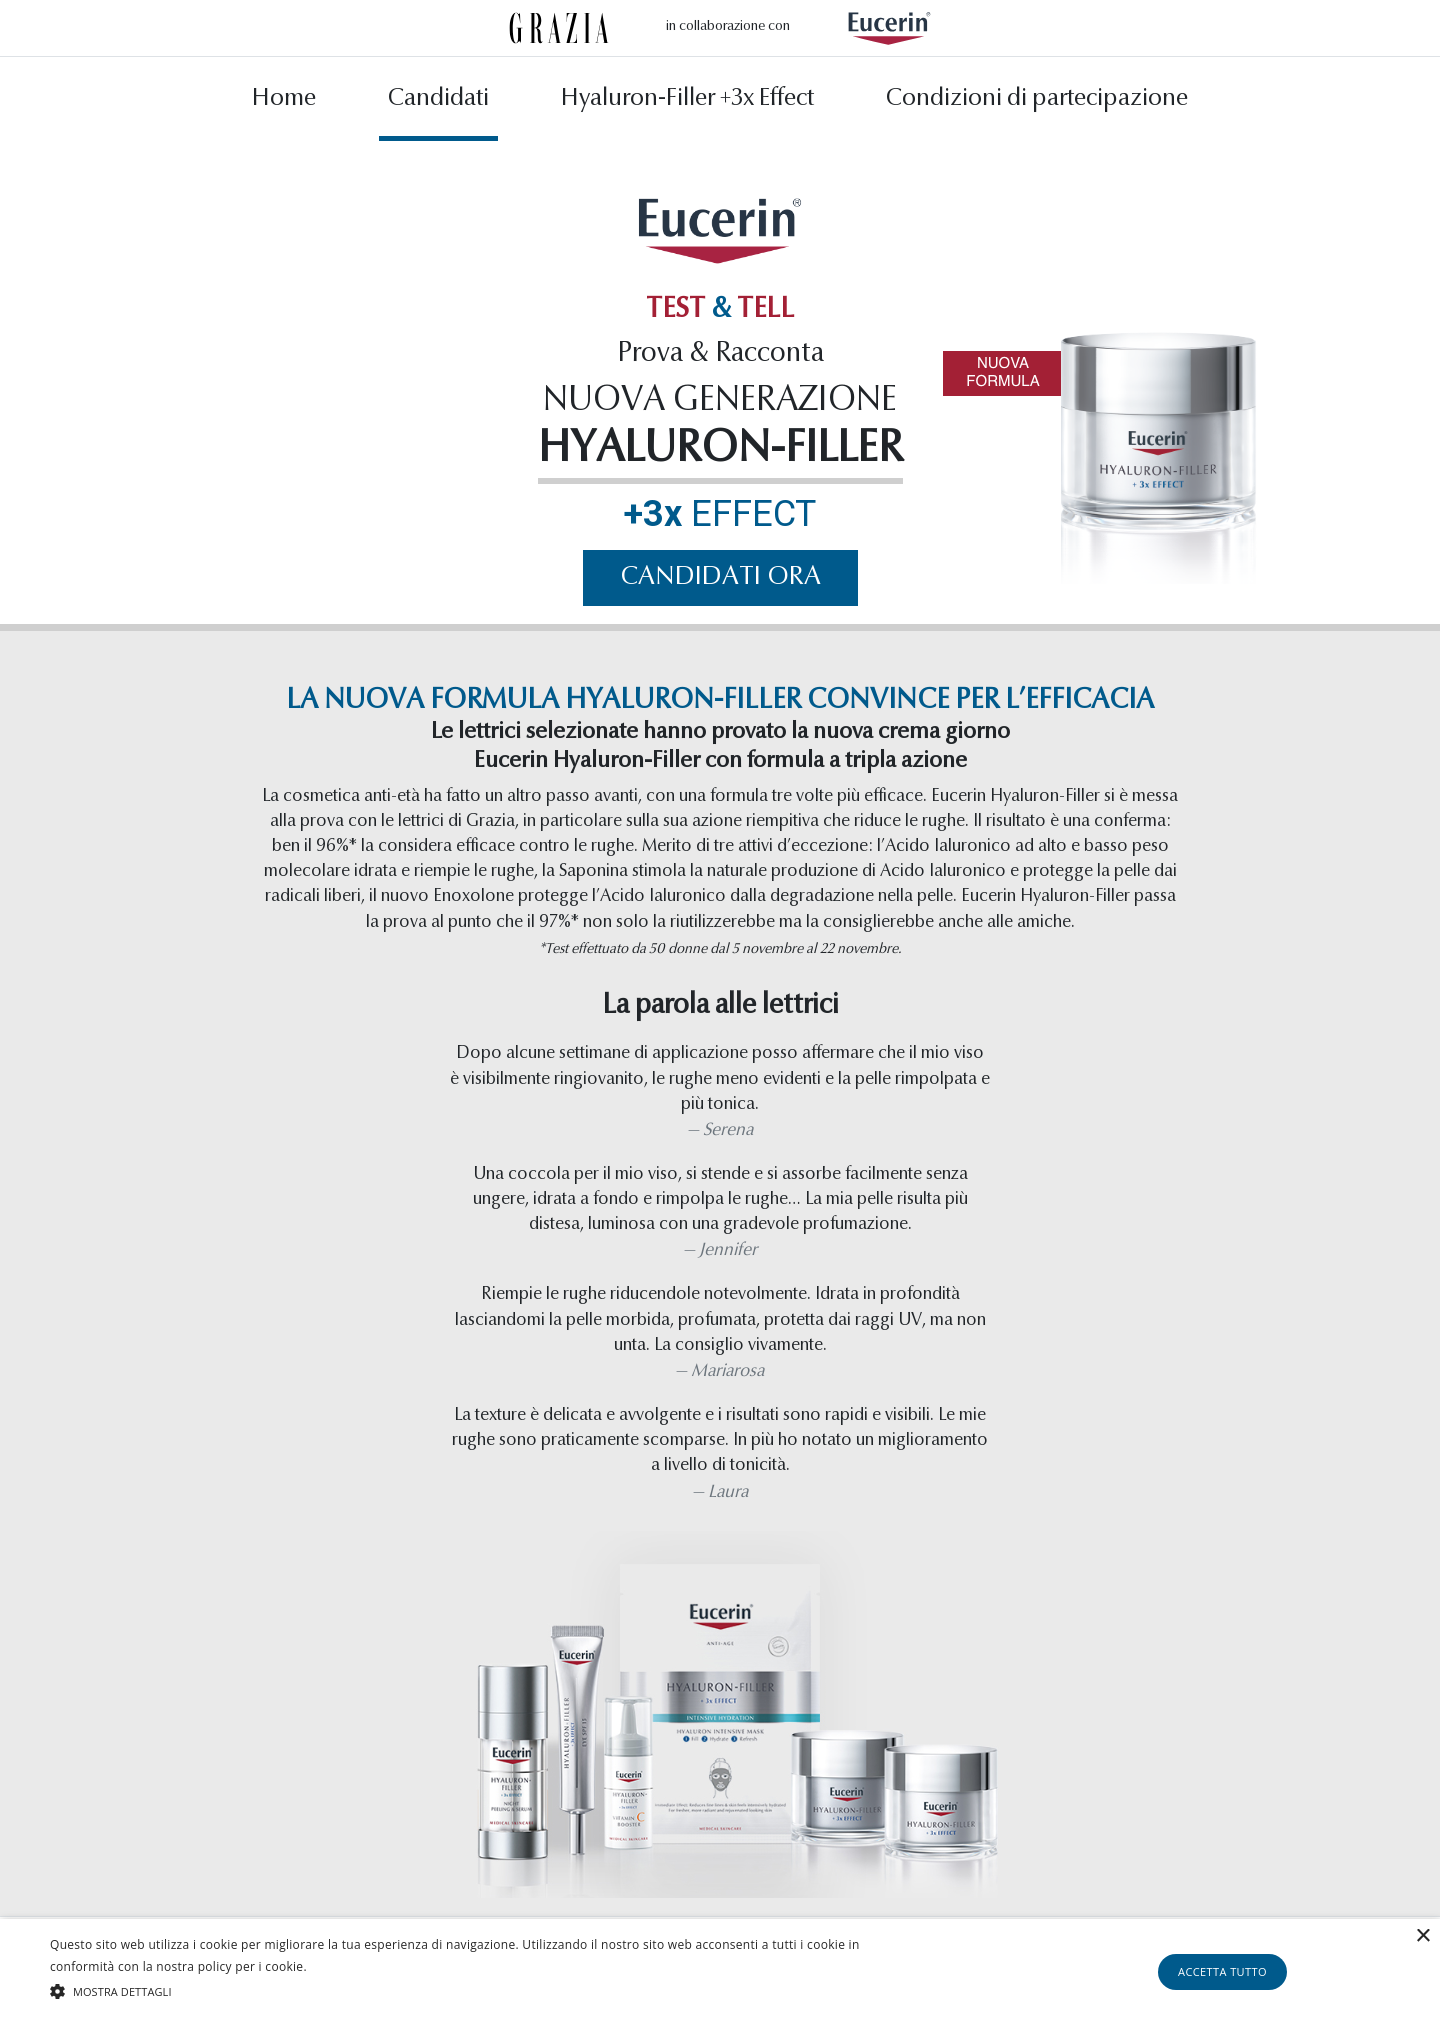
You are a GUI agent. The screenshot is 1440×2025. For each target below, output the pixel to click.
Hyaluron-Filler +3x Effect (687, 103)
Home (284, 103)
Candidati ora (720, 581)
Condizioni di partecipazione (1037, 103)
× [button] (1422, 1936)
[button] (485, 1991)
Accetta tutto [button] (1222, 1971)
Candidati (438, 103)
